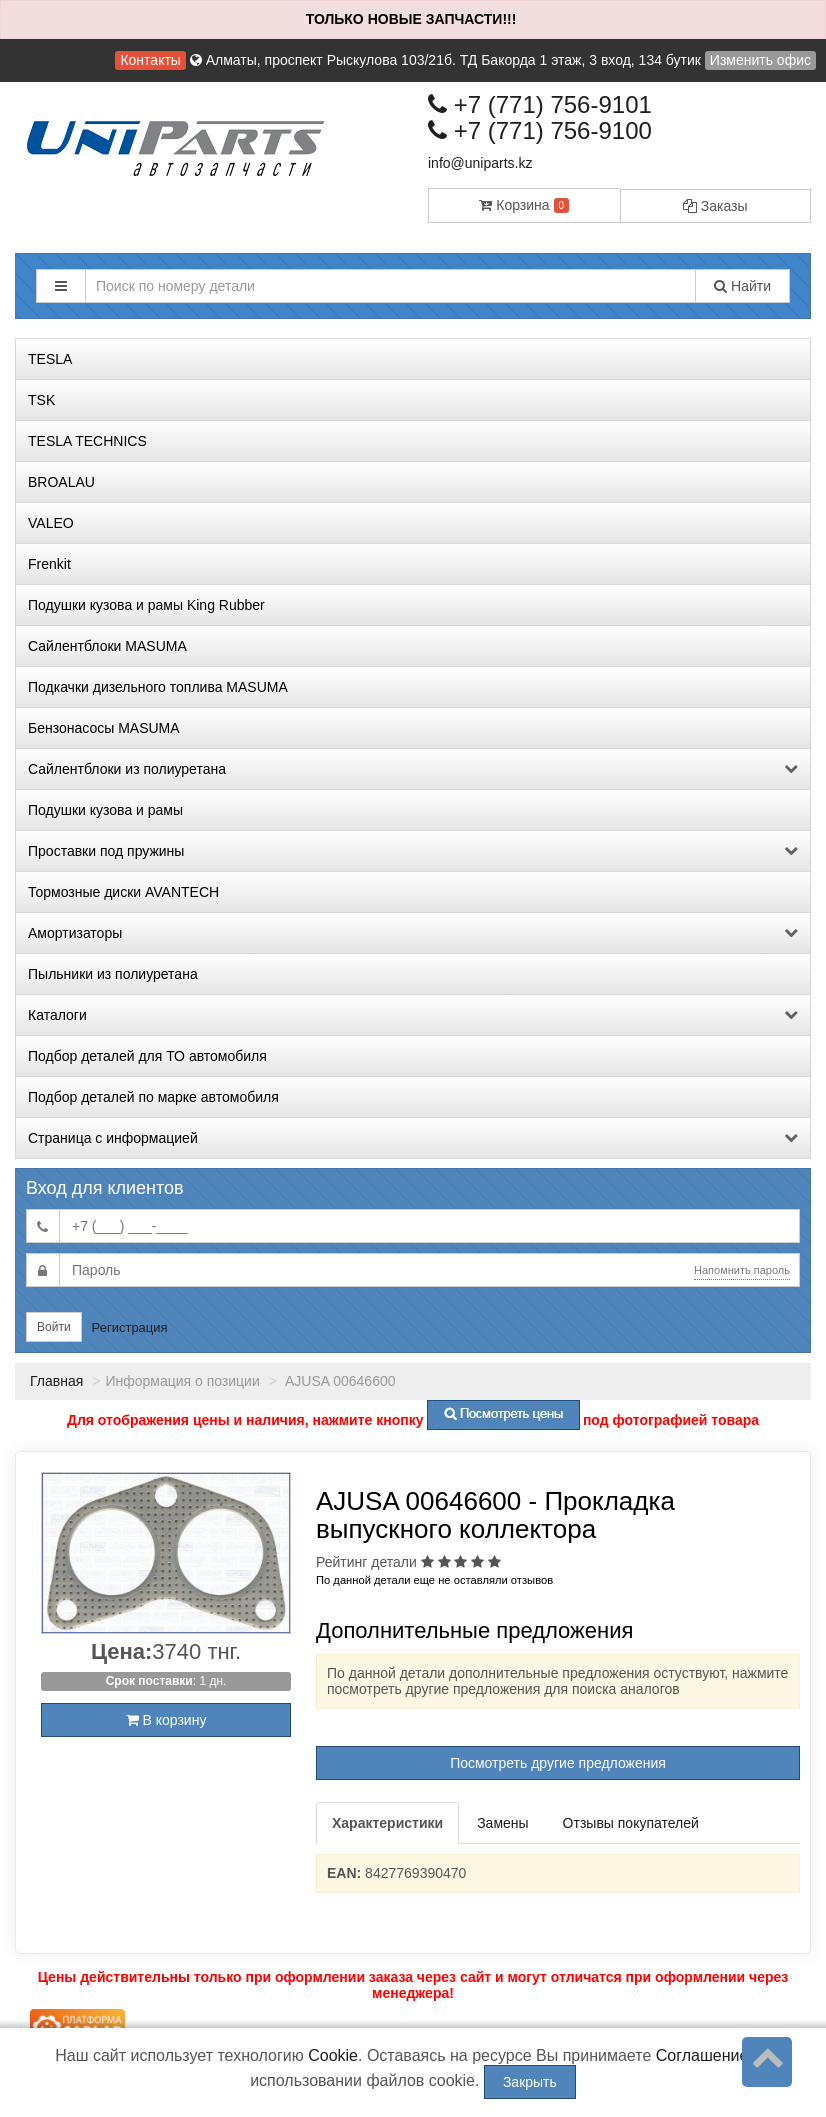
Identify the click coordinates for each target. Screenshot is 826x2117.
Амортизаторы (413, 933)
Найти (742, 286)
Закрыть (530, 2082)
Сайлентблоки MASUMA (107, 646)
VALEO (51, 523)
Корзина (524, 205)
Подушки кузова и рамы (105, 810)
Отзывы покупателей (631, 1823)
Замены (502, 1823)
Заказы (715, 206)
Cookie (333, 2055)
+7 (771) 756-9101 (540, 104)
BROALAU (61, 482)
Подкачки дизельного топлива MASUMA (158, 687)
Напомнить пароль (742, 1270)
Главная (56, 1381)
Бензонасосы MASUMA (104, 728)
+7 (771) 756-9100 (540, 130)
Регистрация (130, 1327)
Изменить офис (760, 60)
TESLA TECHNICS (87, 441)
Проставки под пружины (413, 851)
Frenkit (49, 564)
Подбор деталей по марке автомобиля (153, 1097)
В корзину (166, 1720)
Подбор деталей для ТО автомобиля (147, 1056)
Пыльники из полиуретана (113, 974)
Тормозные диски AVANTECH (123, 892)
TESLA (50, 359)
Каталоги (413, 1015)
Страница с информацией (413, 1138)
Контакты (150, 60)
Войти (54, 1327)
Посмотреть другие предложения (558, 1763)
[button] (61, 286)
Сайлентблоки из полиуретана (413, 769)
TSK (41, 400)
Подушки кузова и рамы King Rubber (146, 605)
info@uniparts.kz (480, 163)
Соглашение (702, 2055)
